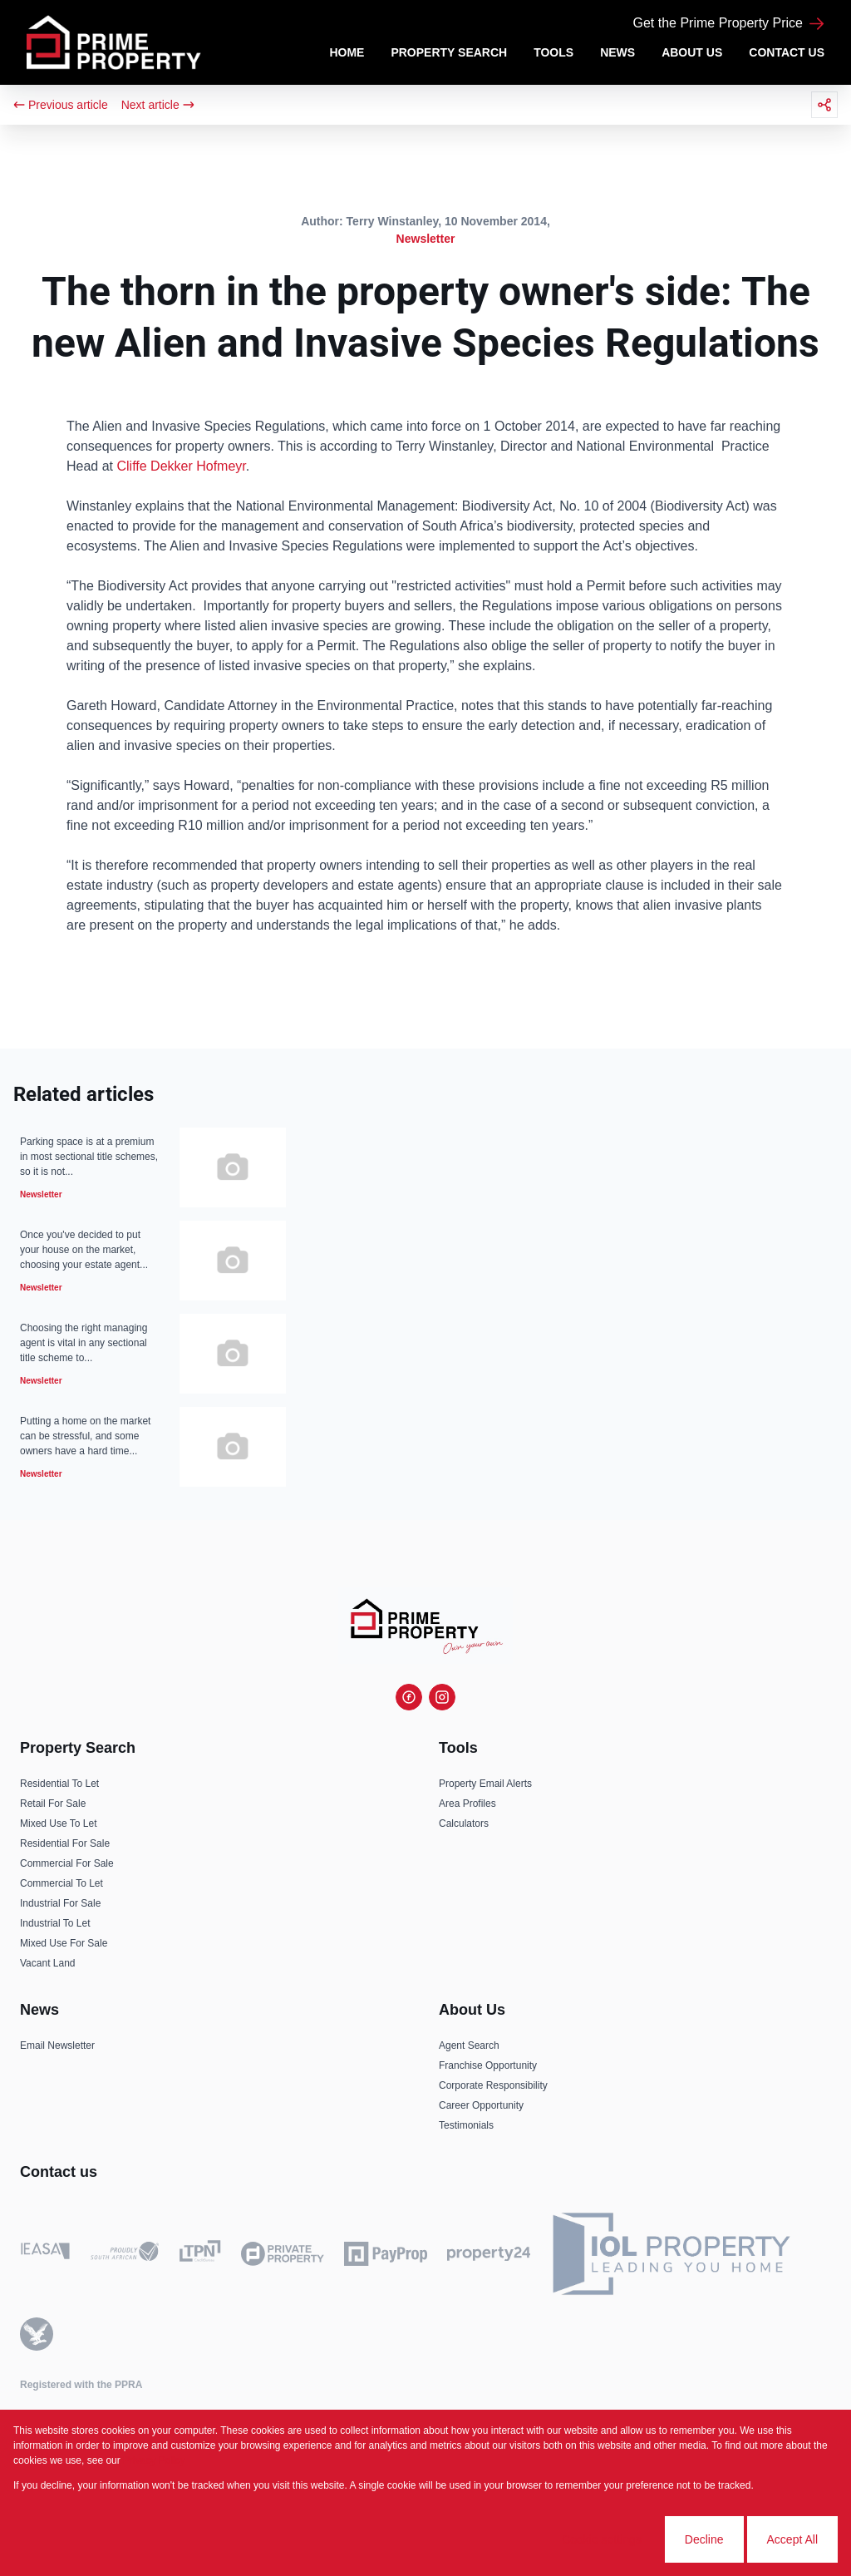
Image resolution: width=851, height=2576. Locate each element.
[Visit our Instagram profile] (442, 1697)
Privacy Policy (154, 2460)
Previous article (60, 104)
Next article (157, 104)
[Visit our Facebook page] (409, 1697)
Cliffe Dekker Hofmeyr (180, 466)
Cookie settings (602, 2539)
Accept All (792, 2539)
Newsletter (425, 238)
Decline (704, 2539)
